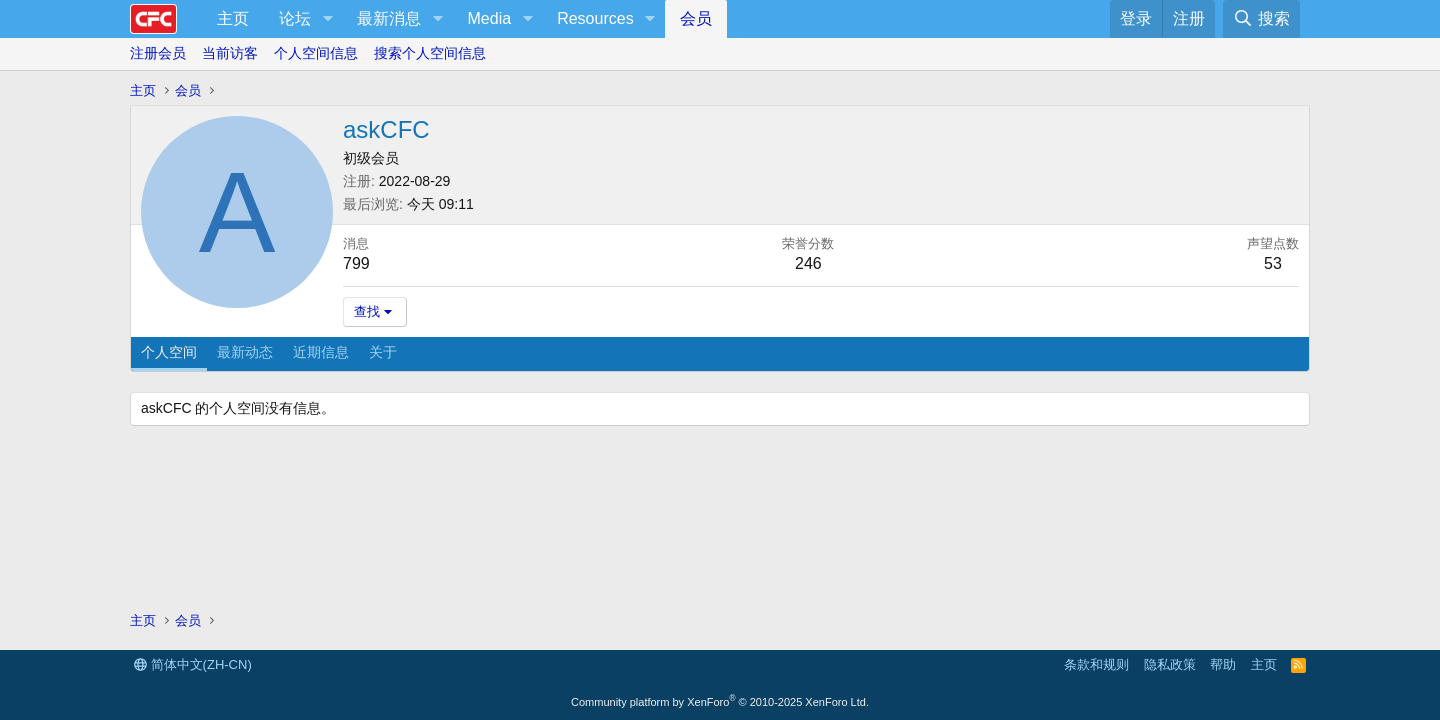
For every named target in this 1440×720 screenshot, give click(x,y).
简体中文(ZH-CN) (193, 664)
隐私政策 (1170, 664)
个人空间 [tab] (169, 352)
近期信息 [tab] (321, 352)
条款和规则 (1096, 664)
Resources (595, 18)
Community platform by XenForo (720, 702)
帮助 (1223, 664)
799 (356, 263)
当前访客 (230, 53)
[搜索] (1261, 19)
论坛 (295, 18)
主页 (233, 18)
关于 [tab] (383, 352)
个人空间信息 (316, 53)
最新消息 (389, 18)
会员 (696, 18)
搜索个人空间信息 (430, 53)
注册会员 (158, 53)
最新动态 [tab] (245, 352)
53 (1273, 263)
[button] (327, 19)
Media (490, 18)
